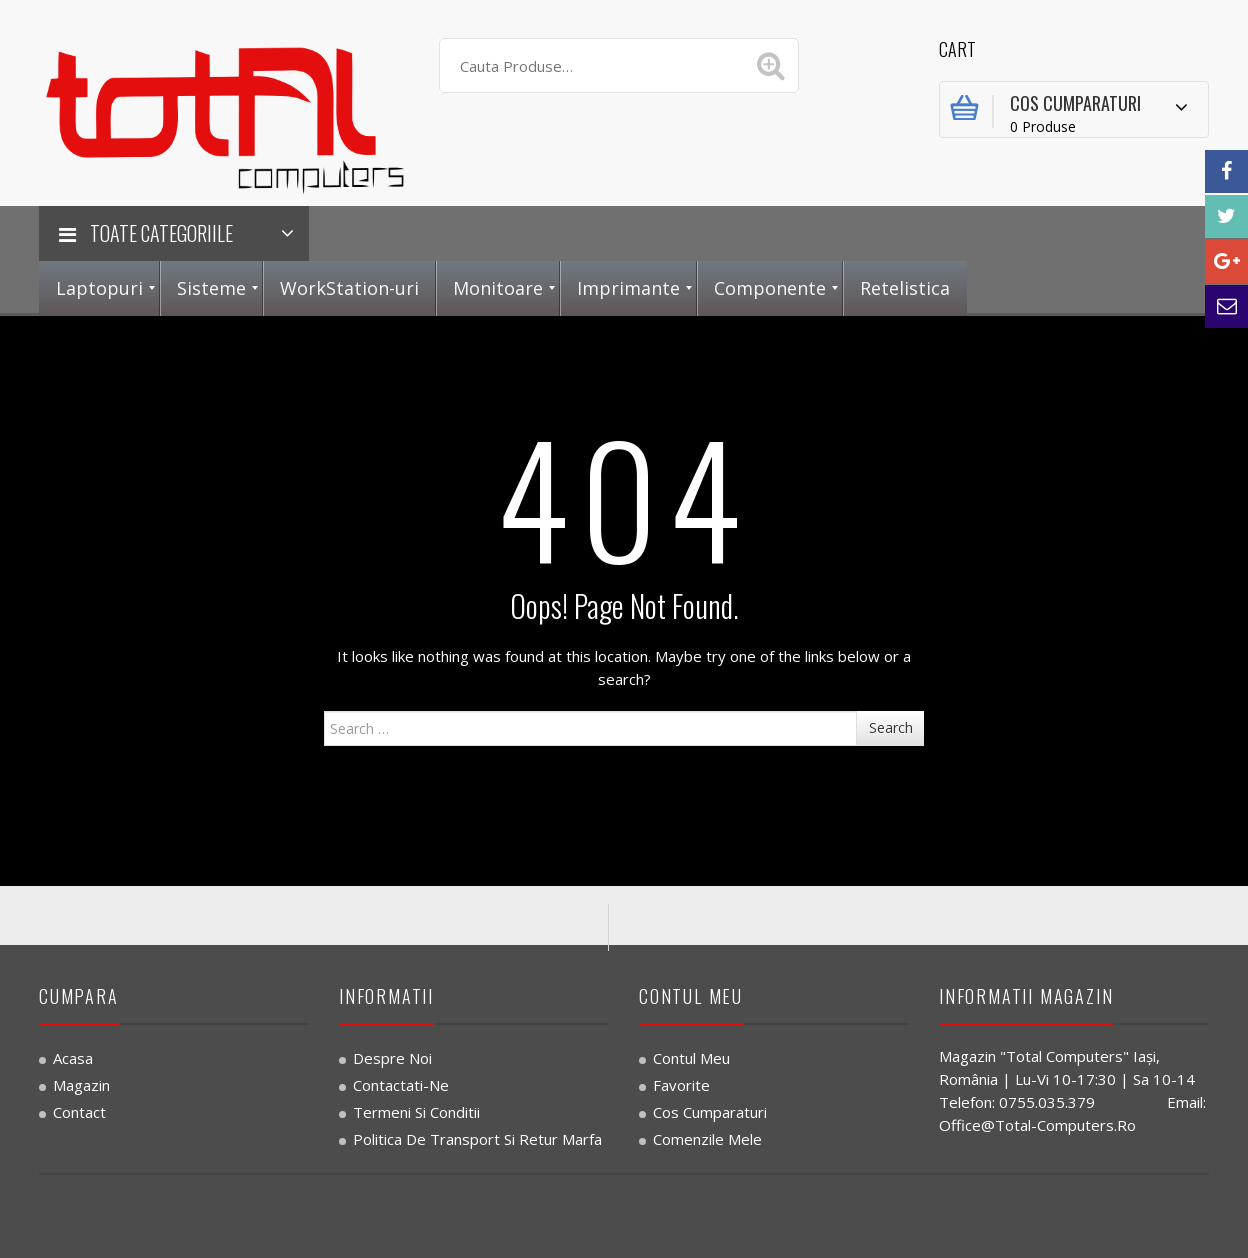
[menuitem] (99, 288)
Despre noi (392, 1058)
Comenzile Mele (707, 1139)
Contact (79, 1112)
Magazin (81, 1085)
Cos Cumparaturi (710, 1112)
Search (891, 727)
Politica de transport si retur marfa (477, 1139)
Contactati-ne (401, 1085)
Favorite (681, 1085)
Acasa (73, 1058)
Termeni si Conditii (416, 1112)
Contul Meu (691, 1058)
